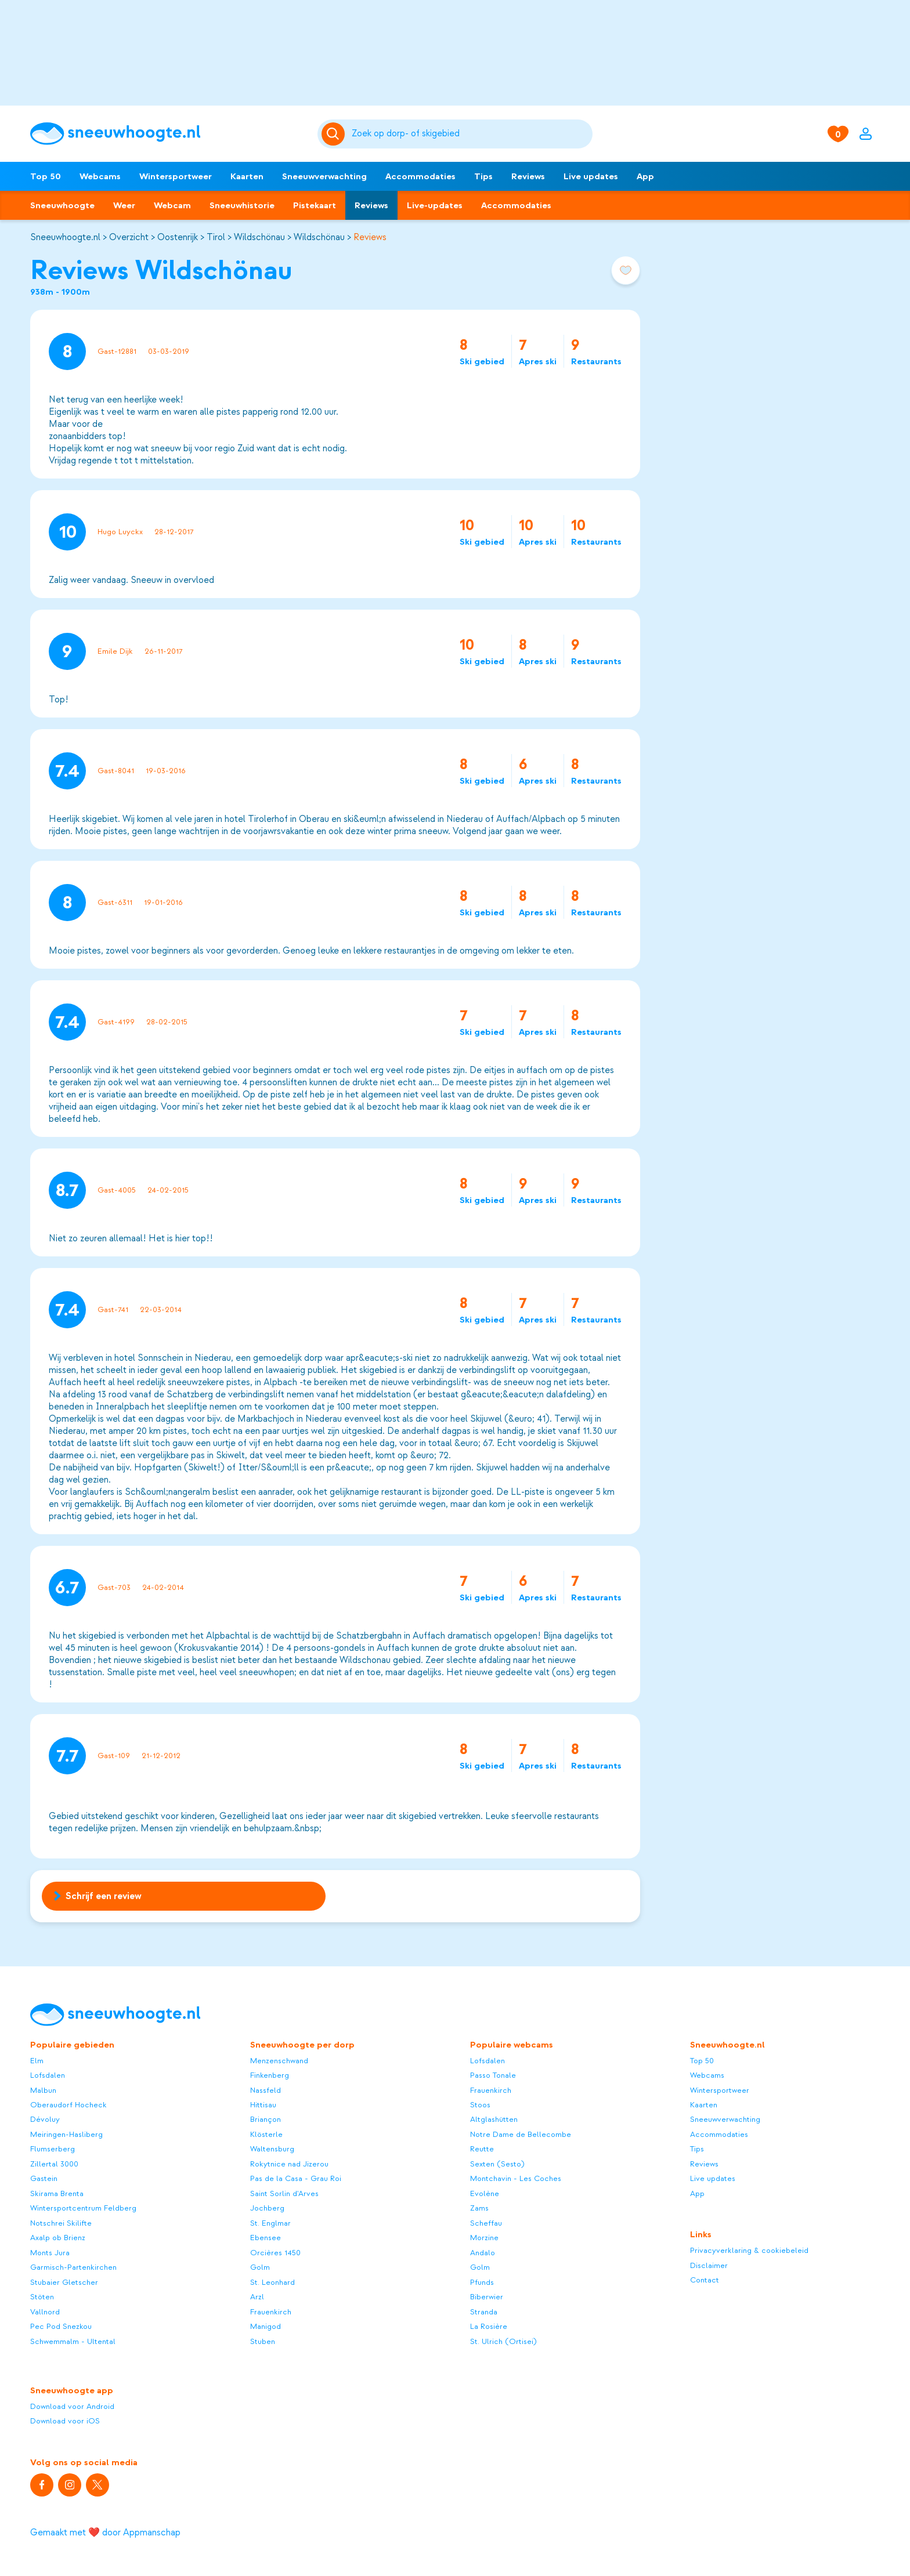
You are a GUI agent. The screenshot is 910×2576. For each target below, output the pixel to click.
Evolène (484, 2193)
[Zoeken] (470, 134)
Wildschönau (259, 237)
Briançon (265, 2119)
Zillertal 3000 (54, 2164)
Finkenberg (269, 2075)
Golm (260, 2267)
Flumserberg (52, 2149)
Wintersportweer (175, 176)
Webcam (172, 205)
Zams (479, 2208)
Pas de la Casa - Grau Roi (295, 2178)
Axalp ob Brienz (57, 2237)
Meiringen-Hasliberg (66, 2134)
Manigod (265, 2326)
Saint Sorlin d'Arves (284, 2193)
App (645, 176)
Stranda (483, 2312)
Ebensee (265, 2237)
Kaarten (246, 176)
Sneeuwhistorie (242, 205)
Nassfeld (265, 2090)
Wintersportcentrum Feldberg (83, 2208)
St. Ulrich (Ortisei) (503, 2341)
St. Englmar (270, 2223)
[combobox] (470, 134)
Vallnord (45, 2312)
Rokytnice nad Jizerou (289, 2164)
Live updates (591, 176)
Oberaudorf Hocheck (68, 2105)
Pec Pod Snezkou (61, 2326)
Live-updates (435, 205)
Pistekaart (314, 205)
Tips (483, 176)
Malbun (43, 2090)
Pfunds (482, 2282)
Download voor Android (72, 2406)
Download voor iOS (65, 2421)
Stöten (42, 2297)
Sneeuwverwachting (324, 176)
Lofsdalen (47, 2075)
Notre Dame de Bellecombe (520, 2134)
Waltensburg (272, 2149)
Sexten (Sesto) (497, 2164)
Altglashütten (494, 2119)
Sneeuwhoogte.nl (65, 237)
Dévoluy (45, 2119)
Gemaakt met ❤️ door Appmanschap (105, 2532)
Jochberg (267, 2208)
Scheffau (486, 2223)
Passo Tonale (493, 2075)
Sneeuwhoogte (62, 205)
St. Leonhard (272, 2282)
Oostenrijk (177, 237)
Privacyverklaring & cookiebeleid (749, 2250)
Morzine (484, 2237)
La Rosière (488, 2326)
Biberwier (486, 2297)
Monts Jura (50, 2253)
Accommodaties (420, 176)
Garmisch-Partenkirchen (73, 2267)
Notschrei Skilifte (61, 2223)
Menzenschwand (279, 2061)
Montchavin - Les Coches (515, 2178)
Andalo (482, 2253)
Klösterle (266, 2134)
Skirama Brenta (57, 2193)
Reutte (482, 2149)
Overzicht (129, 237)
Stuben (262, 2341)
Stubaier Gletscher (64, 2282)
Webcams (100, 176)
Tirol (216, 237)
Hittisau (263, 2105)
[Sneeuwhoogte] (168, 133)
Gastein (43, 2178)
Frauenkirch (270, 2312)
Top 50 (45, 176)
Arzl (257, 2297)
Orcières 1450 (275, 2253)
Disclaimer (709, 2265)
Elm (37, 2061)
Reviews (528, 176)
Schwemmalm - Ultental (72, 2341)
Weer (124, 205)
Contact (704, 2280)
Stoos (480, 2105)
